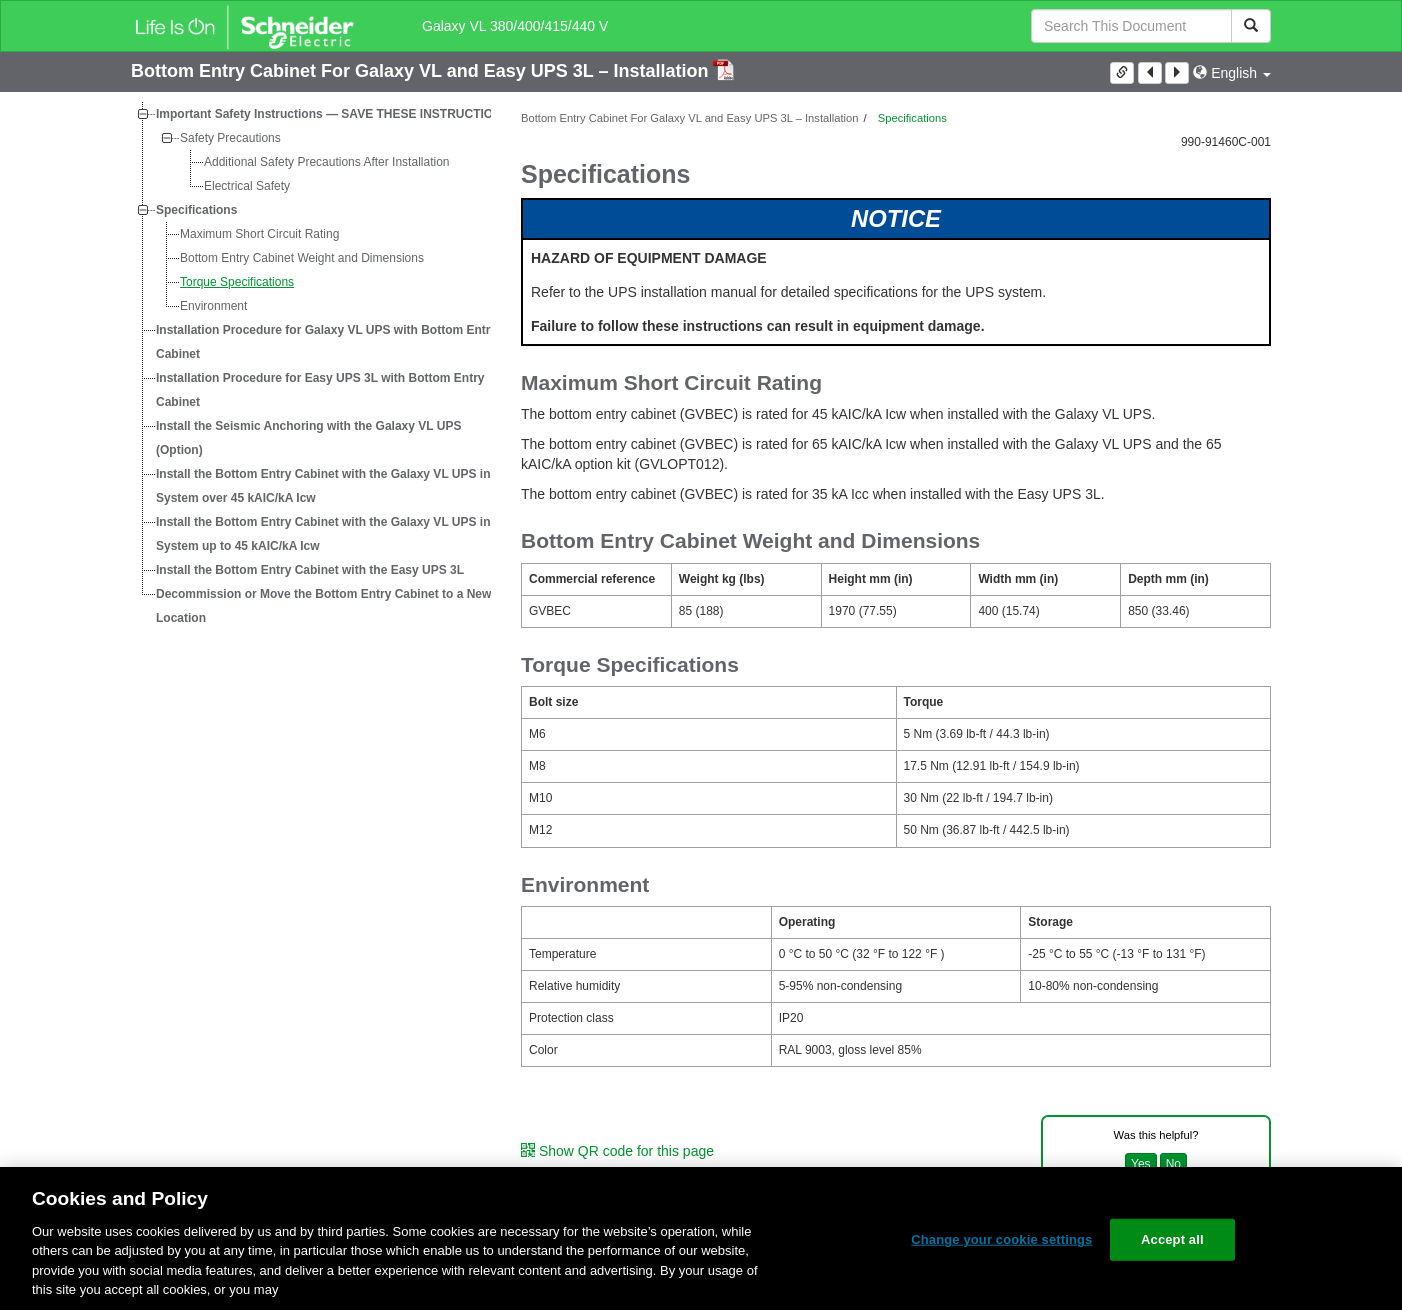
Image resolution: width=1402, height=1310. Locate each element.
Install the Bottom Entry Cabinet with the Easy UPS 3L (310, 570)
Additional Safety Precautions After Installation (326, 162)
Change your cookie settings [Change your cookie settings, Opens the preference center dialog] (1001, 1239)
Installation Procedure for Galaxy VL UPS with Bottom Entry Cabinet (326, 342)
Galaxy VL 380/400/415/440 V (515, 26)
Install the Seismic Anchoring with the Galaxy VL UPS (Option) (308, 438)
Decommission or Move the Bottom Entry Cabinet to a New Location (323, 606)
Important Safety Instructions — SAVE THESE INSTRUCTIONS (333, 114)
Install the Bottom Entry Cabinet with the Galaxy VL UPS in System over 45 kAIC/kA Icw (323, 486)
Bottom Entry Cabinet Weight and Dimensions (302, 258)
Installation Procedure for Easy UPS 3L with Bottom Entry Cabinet (320, 390)
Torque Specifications (237, 282)
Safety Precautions (230, 138)
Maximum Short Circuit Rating (259, 234)
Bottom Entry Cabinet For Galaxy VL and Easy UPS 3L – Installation (422, 71)
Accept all (1172, 1239)
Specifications (196, 210)
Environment (213, 306)
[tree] (311, 366)
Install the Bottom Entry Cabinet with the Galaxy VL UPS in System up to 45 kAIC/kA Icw (323, 534)
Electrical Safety (247, 186)
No (1173, 1164)
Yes (1141, 1164)
